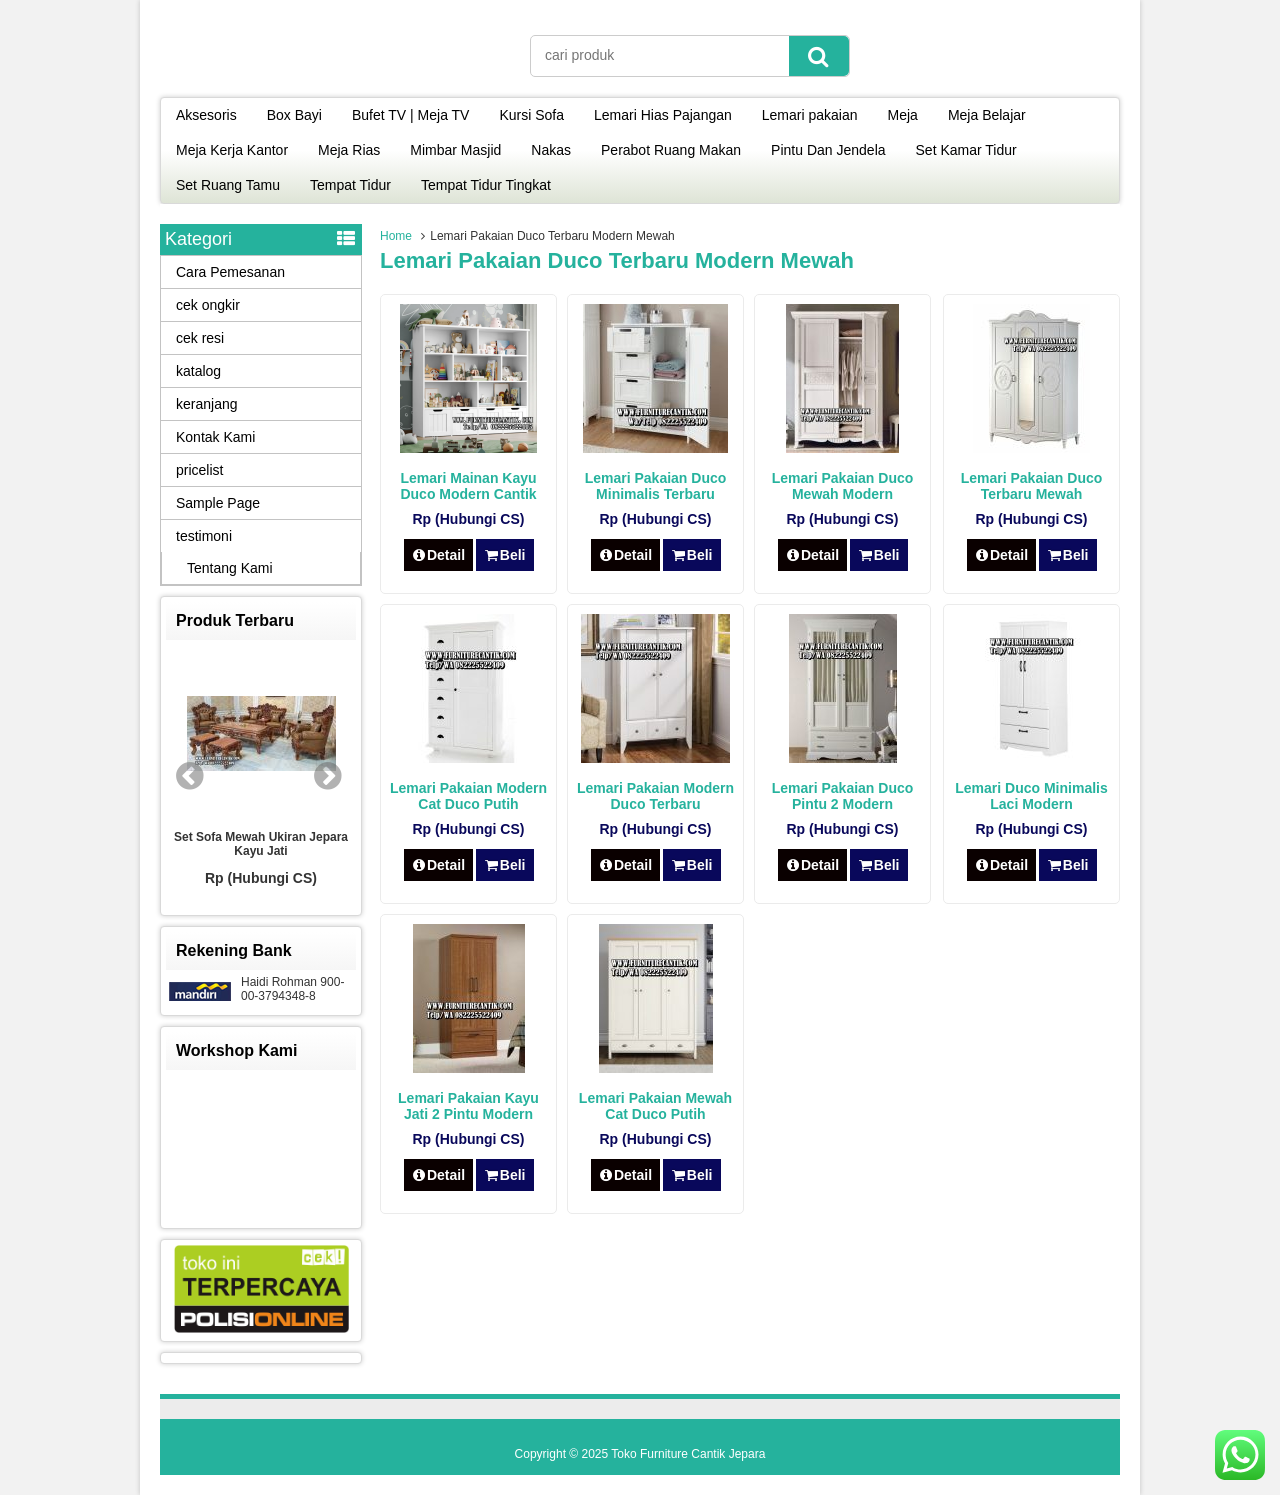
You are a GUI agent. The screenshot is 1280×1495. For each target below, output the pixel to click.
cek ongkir (208, 305)
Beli (504, 555)
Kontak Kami (215, 437)
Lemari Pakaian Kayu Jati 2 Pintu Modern (468, 1106)
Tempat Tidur (350, 185)
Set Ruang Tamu (228, 185)
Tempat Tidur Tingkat (486, 185)
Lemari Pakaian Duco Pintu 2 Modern (843, 796)
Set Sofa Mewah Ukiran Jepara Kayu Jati (261, 844)
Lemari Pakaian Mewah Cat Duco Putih (655, 1106)
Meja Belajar (987, 115)
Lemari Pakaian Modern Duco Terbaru (655, 796)
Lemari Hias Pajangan (663, 115)
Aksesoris (206, 115)
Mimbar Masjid (455, 150)
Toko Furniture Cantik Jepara (688, 1454)
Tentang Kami (230, 568)
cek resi (200, 338)
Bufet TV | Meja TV (411, 115)
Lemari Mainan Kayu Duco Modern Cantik (468, 486)
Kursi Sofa (531, 115)
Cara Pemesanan (230, 272)
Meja (903, 115)
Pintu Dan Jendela (828, 150)
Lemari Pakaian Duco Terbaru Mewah (1032, 486)
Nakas (551, 150)
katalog (198, 371)
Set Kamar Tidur (966, 150)
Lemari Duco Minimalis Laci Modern (1031, 796)
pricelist (199, 470)
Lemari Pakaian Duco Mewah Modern (843, 486)
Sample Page (218, 503)
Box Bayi (294, 115)
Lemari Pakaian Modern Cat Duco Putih (468, 796)
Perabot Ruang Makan (671, 150)
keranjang (207, 404)
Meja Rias (349, 150)
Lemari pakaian (810, 115)
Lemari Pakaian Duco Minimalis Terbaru (656, 486)
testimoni (204, 536)
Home (396, 236)
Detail (439, 555)
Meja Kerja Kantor (232, 150)
